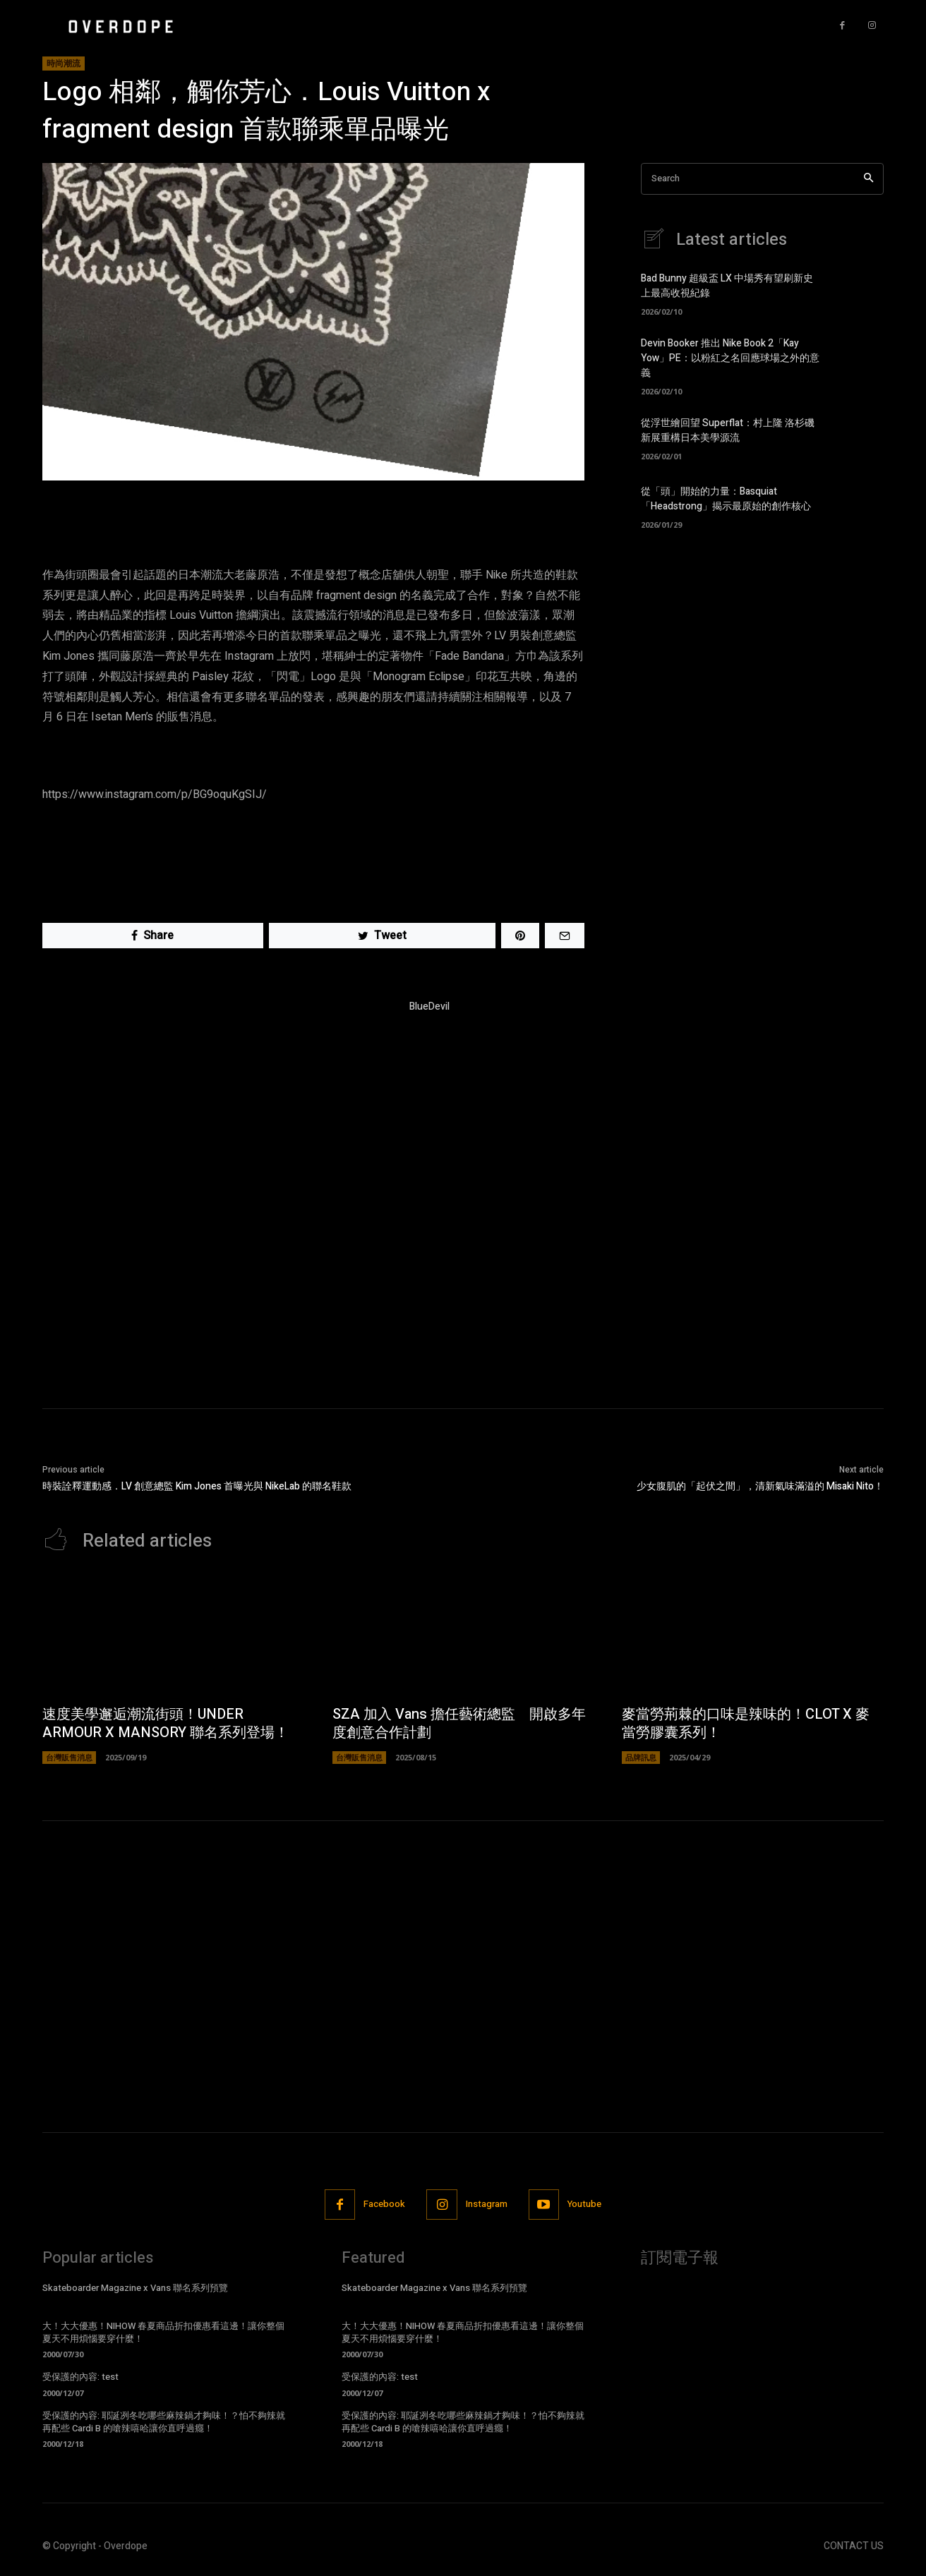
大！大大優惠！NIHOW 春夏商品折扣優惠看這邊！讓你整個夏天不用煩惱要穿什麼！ (163, 2332)
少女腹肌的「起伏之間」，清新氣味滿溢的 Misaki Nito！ (760, 1486)
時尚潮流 (63, 63)
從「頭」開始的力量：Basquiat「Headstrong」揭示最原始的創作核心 (726, 499)
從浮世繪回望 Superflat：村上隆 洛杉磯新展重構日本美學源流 (727, 430)
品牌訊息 (640, 1757)
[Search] (868, 179)
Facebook (384, 2204)
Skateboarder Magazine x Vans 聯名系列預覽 (135, 2287)
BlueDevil (429, 1006)
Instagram (486, 2204)
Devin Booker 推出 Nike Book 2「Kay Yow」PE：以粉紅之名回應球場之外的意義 (730, 358)
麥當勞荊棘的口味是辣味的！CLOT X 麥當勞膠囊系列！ (746, 1723)
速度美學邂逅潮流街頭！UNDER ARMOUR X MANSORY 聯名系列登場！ (165, 1723)
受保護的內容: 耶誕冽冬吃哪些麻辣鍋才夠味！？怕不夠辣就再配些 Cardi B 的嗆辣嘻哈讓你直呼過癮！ (163, 2422)
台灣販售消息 (69, 1757)
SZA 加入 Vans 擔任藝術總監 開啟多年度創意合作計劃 (459, 1723)
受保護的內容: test (80, 2376)
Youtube (584, 2204)
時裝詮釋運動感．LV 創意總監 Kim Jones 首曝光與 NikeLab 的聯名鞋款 (196, 1486)
